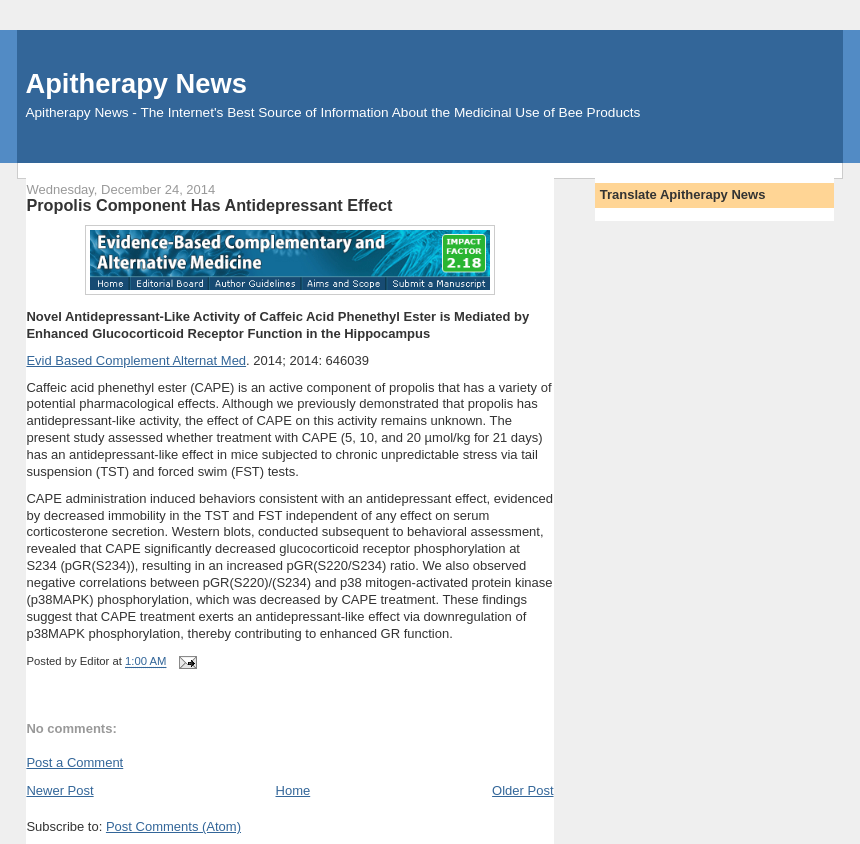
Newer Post (59, 790)
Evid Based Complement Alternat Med (136, 360)
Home (293, 790)
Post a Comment (74, 762)
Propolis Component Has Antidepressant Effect (209, 205)
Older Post (522, 790)
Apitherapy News (135, 83)
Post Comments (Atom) (173, 826)
